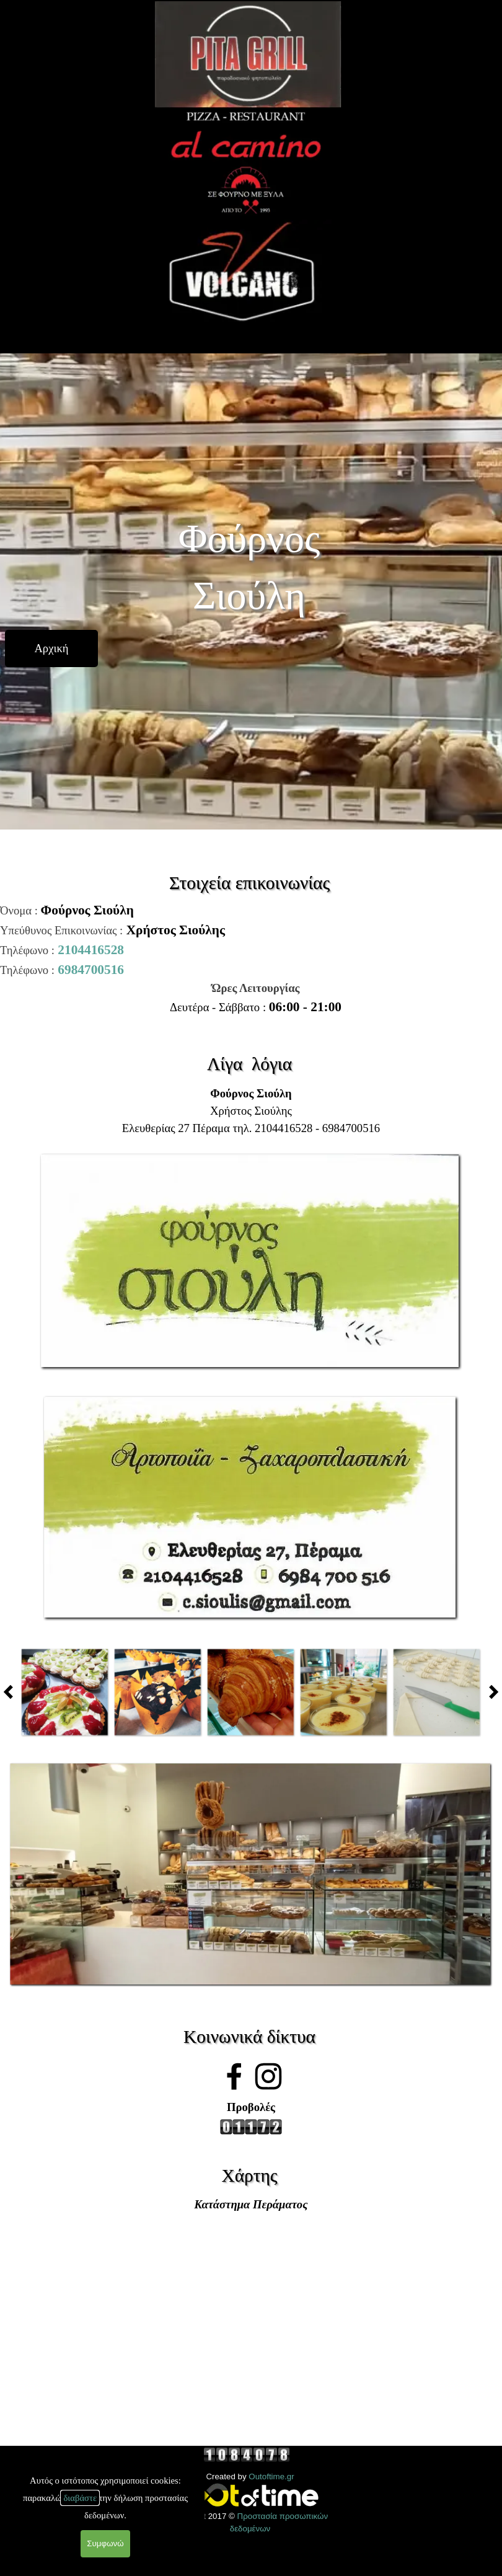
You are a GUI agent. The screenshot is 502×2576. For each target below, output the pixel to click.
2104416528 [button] (91, 949)
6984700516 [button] (91, 969)
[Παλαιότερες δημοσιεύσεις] (490, 1692)
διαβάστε (80, 2498)
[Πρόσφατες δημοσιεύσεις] (11, 1692)
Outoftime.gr (271, 2476)
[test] (51, 648)
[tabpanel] (251, 940)
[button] (251, 1152)
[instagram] (268, 2076)
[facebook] (234, 2076)
